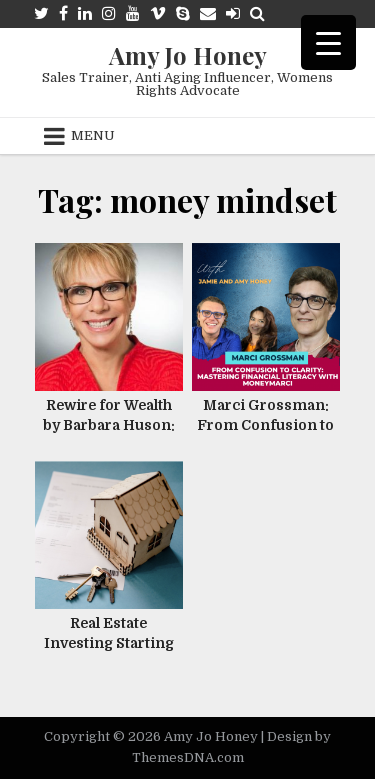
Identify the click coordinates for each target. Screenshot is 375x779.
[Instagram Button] (109, 13)
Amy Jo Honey (188, 55)
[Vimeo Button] (158, 13)
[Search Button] (257, 13)
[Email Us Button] (208, 13)
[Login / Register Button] (233, 13)
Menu (93, 135)
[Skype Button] (183, 13)
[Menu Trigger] (328, 42)
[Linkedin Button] (85, 13)
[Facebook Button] (63, 13)
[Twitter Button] (41, 13)
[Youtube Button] (133, 13)
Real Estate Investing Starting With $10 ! (109, 642)
